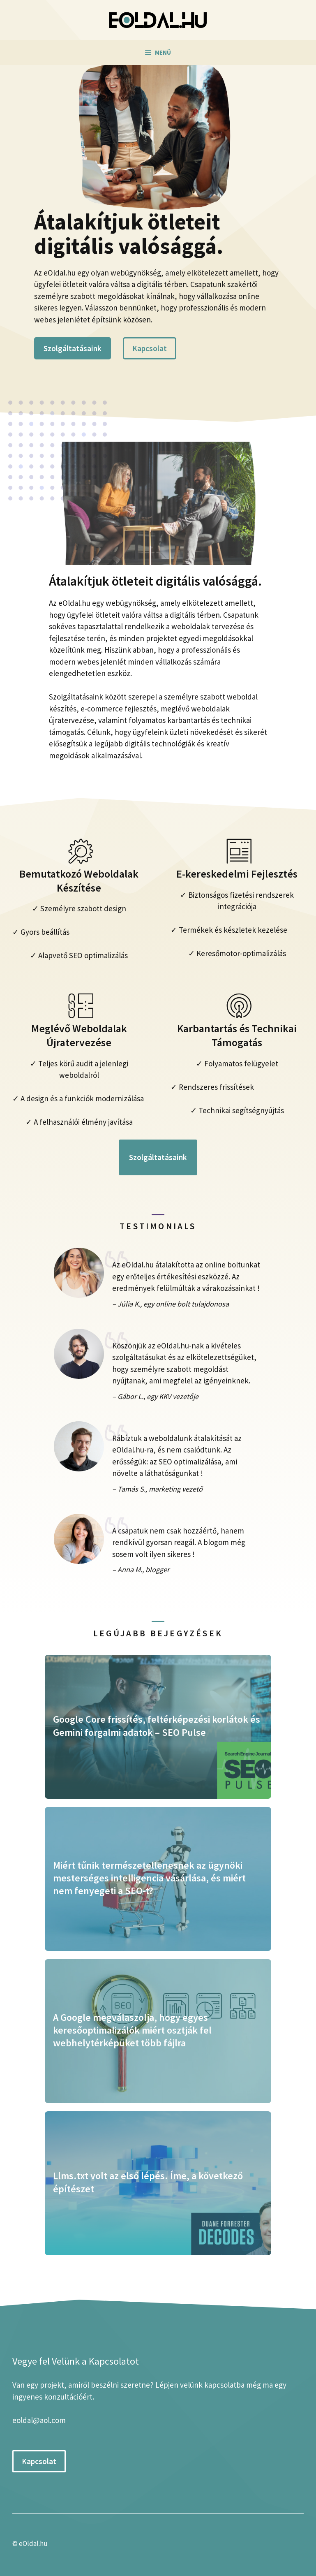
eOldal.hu (33, 2543)
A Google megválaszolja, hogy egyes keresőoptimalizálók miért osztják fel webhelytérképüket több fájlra (132, 2030)
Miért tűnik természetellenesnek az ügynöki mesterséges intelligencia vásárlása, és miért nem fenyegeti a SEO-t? (149, 1878)
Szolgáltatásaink (72, 348)
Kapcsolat (149, 348)
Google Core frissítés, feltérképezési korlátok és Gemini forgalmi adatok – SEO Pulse (156, 1725)
